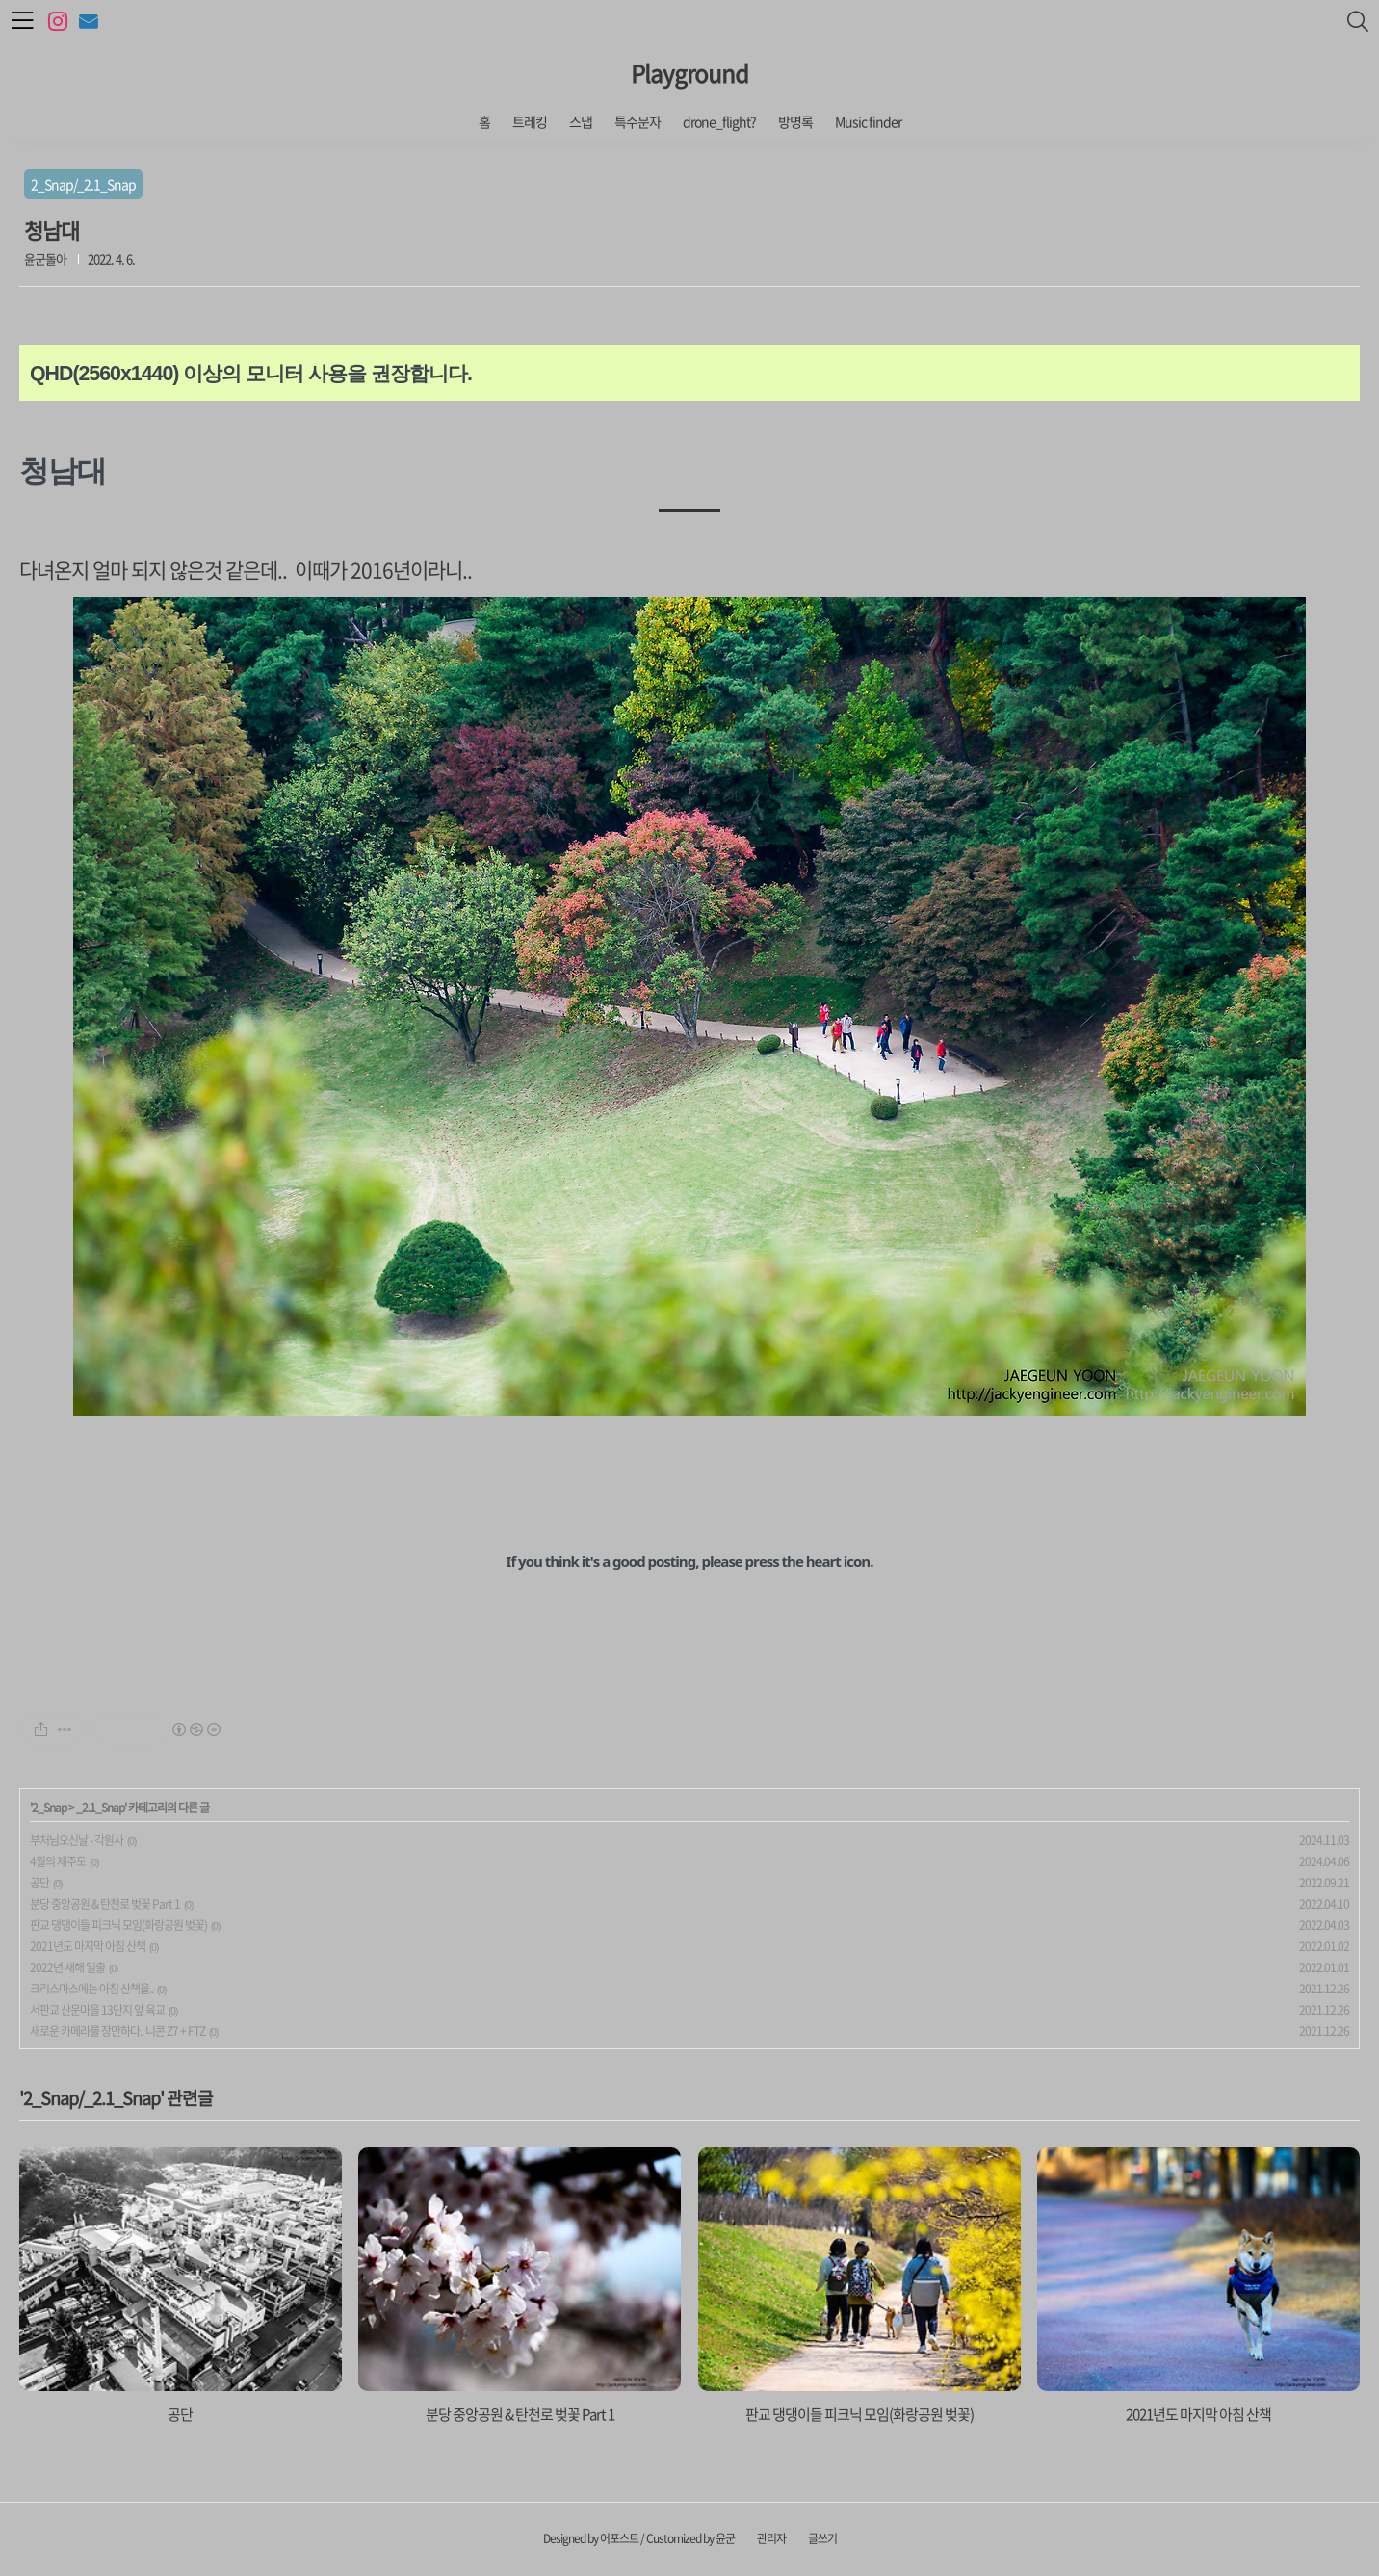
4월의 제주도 (58, 1861)
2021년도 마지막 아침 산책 (87, 1946)
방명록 (795, 121)
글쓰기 (822, 2538)
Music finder (868, 121)
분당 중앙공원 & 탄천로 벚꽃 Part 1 (105, 1903)
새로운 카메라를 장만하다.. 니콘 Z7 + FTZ (117, 2031)
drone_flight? (719, 121)
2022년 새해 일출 (67, 1967)
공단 (39, 1882)
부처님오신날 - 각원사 (76, 1840)
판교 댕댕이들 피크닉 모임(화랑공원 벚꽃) (118, 1925)
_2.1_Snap (100, 1807)
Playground (689, 73)
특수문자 (637, 121)
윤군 (725, 2538)
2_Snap (49, 1807)
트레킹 (529, 121)
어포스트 (619, 2538)
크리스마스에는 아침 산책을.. (91, 1988)
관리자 (771, 2538)
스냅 (580, 121)
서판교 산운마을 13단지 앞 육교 (97, 2009)
